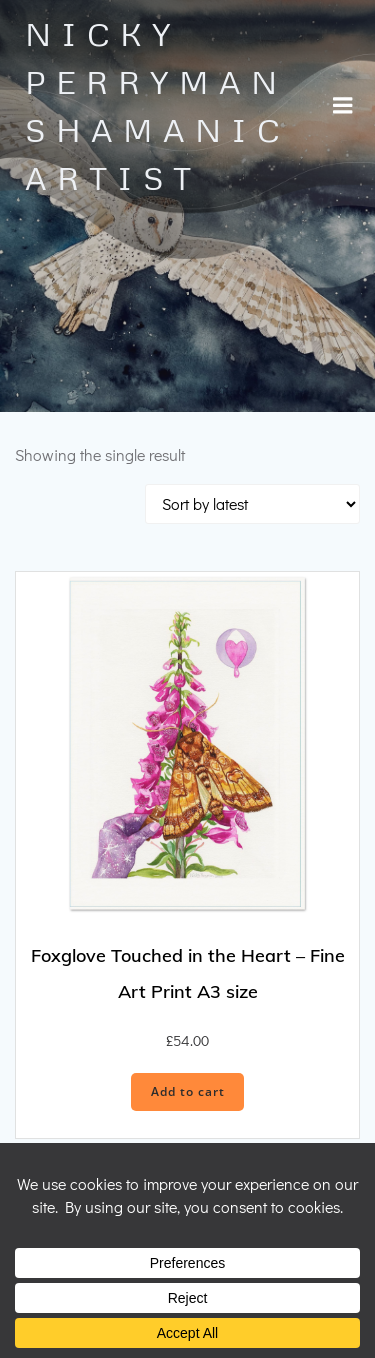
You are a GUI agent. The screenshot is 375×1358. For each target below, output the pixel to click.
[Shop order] (252, 504)
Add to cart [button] (188, 1091)
